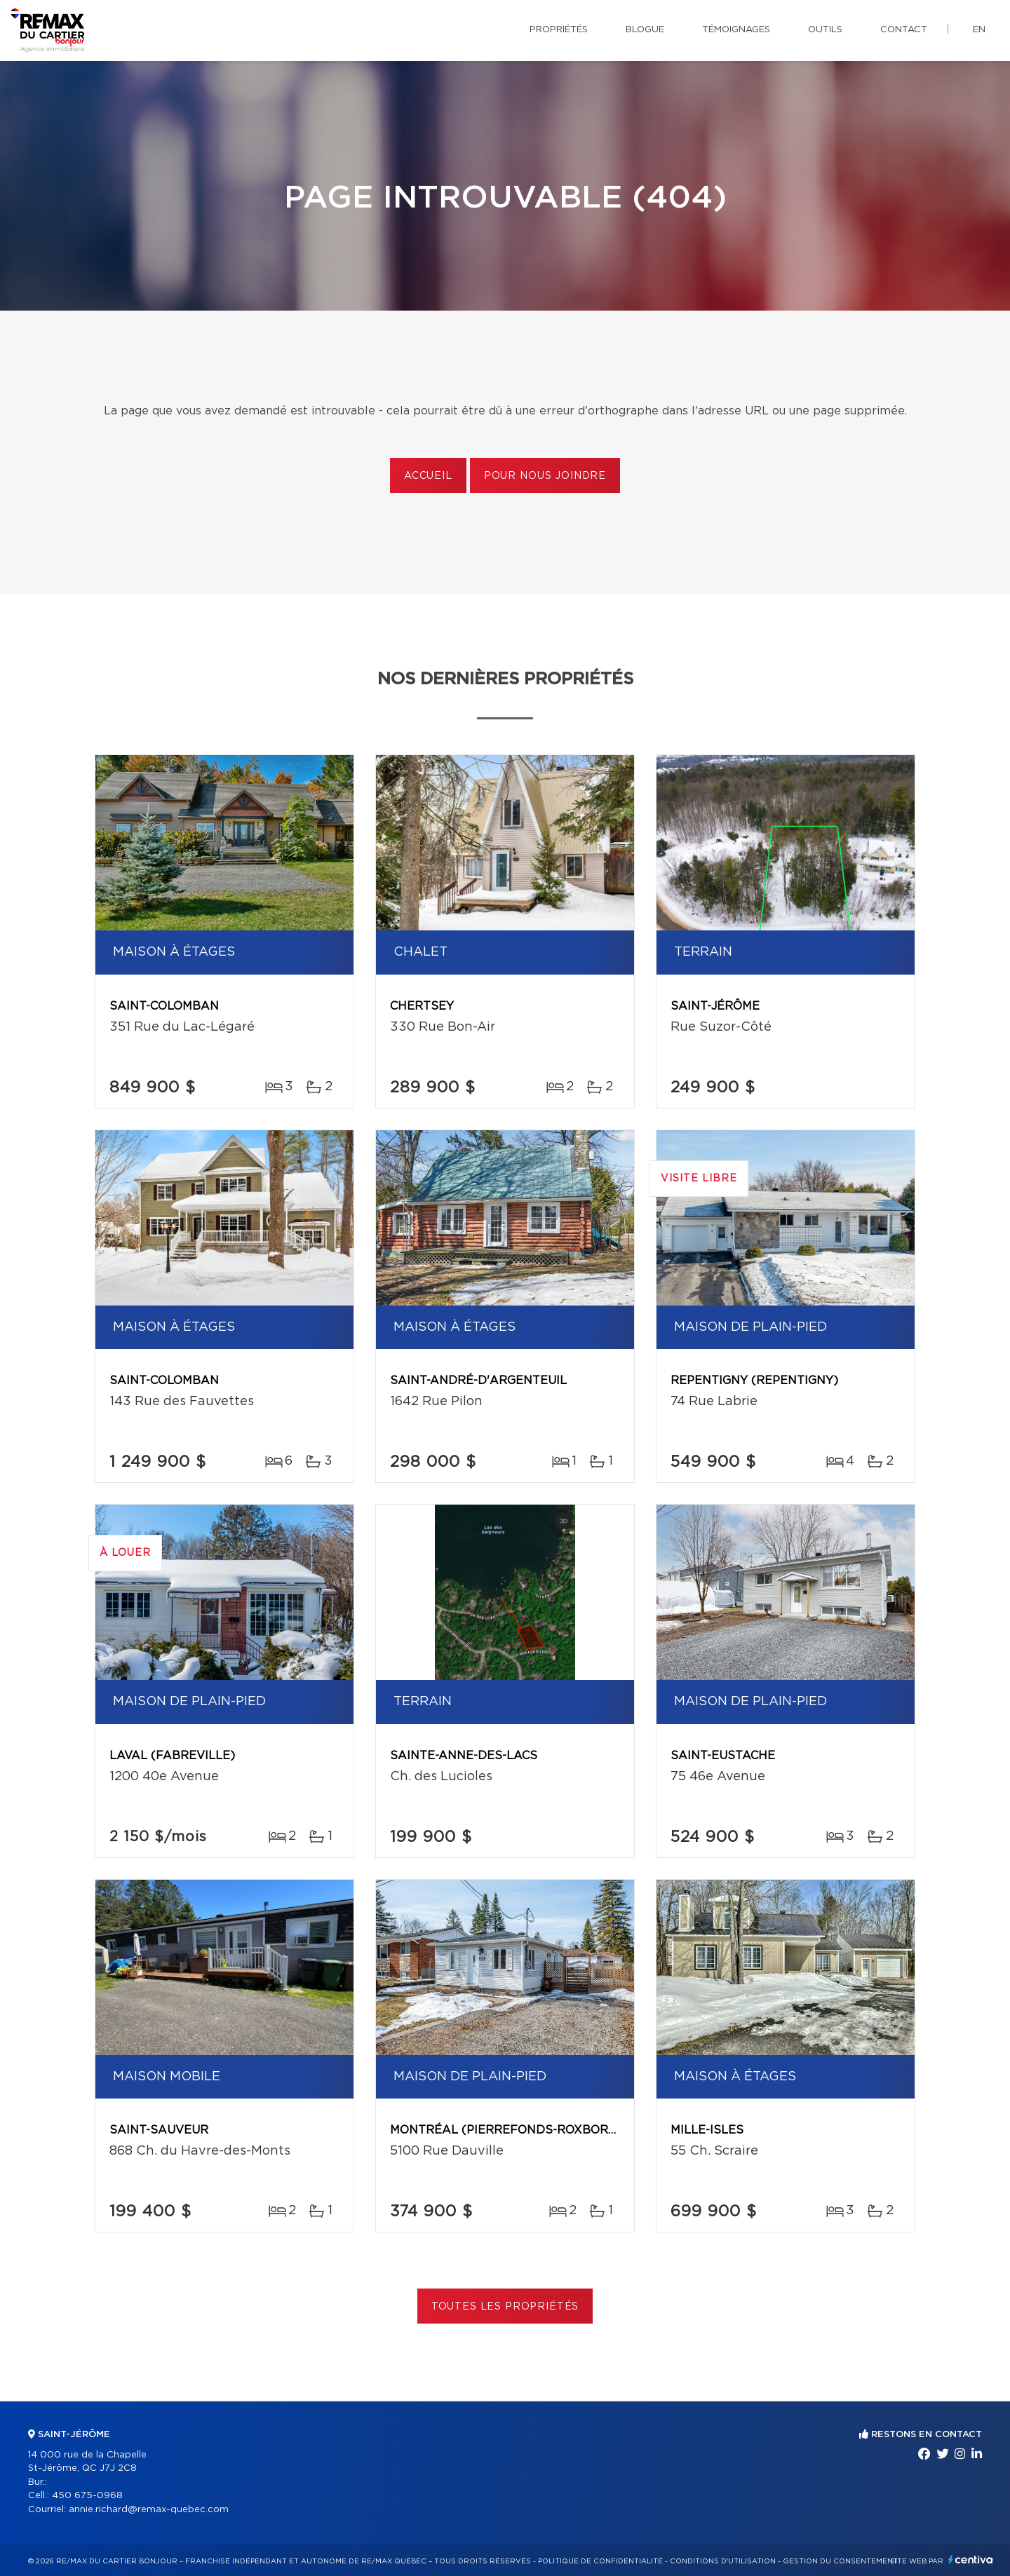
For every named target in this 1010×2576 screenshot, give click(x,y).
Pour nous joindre (545, 476)
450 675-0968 (87, 2495)
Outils (825, 29)
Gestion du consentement (840, 2561)
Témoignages (736, 29)
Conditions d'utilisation (723, 2561)
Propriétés (559, 29)
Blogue (645, 29)
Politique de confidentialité (600, 2561)
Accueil (428, 476)
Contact (903, 29)
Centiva (970, 2559)
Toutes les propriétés (505, 2307)
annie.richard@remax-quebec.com (149, 2509)
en (979, 29)
